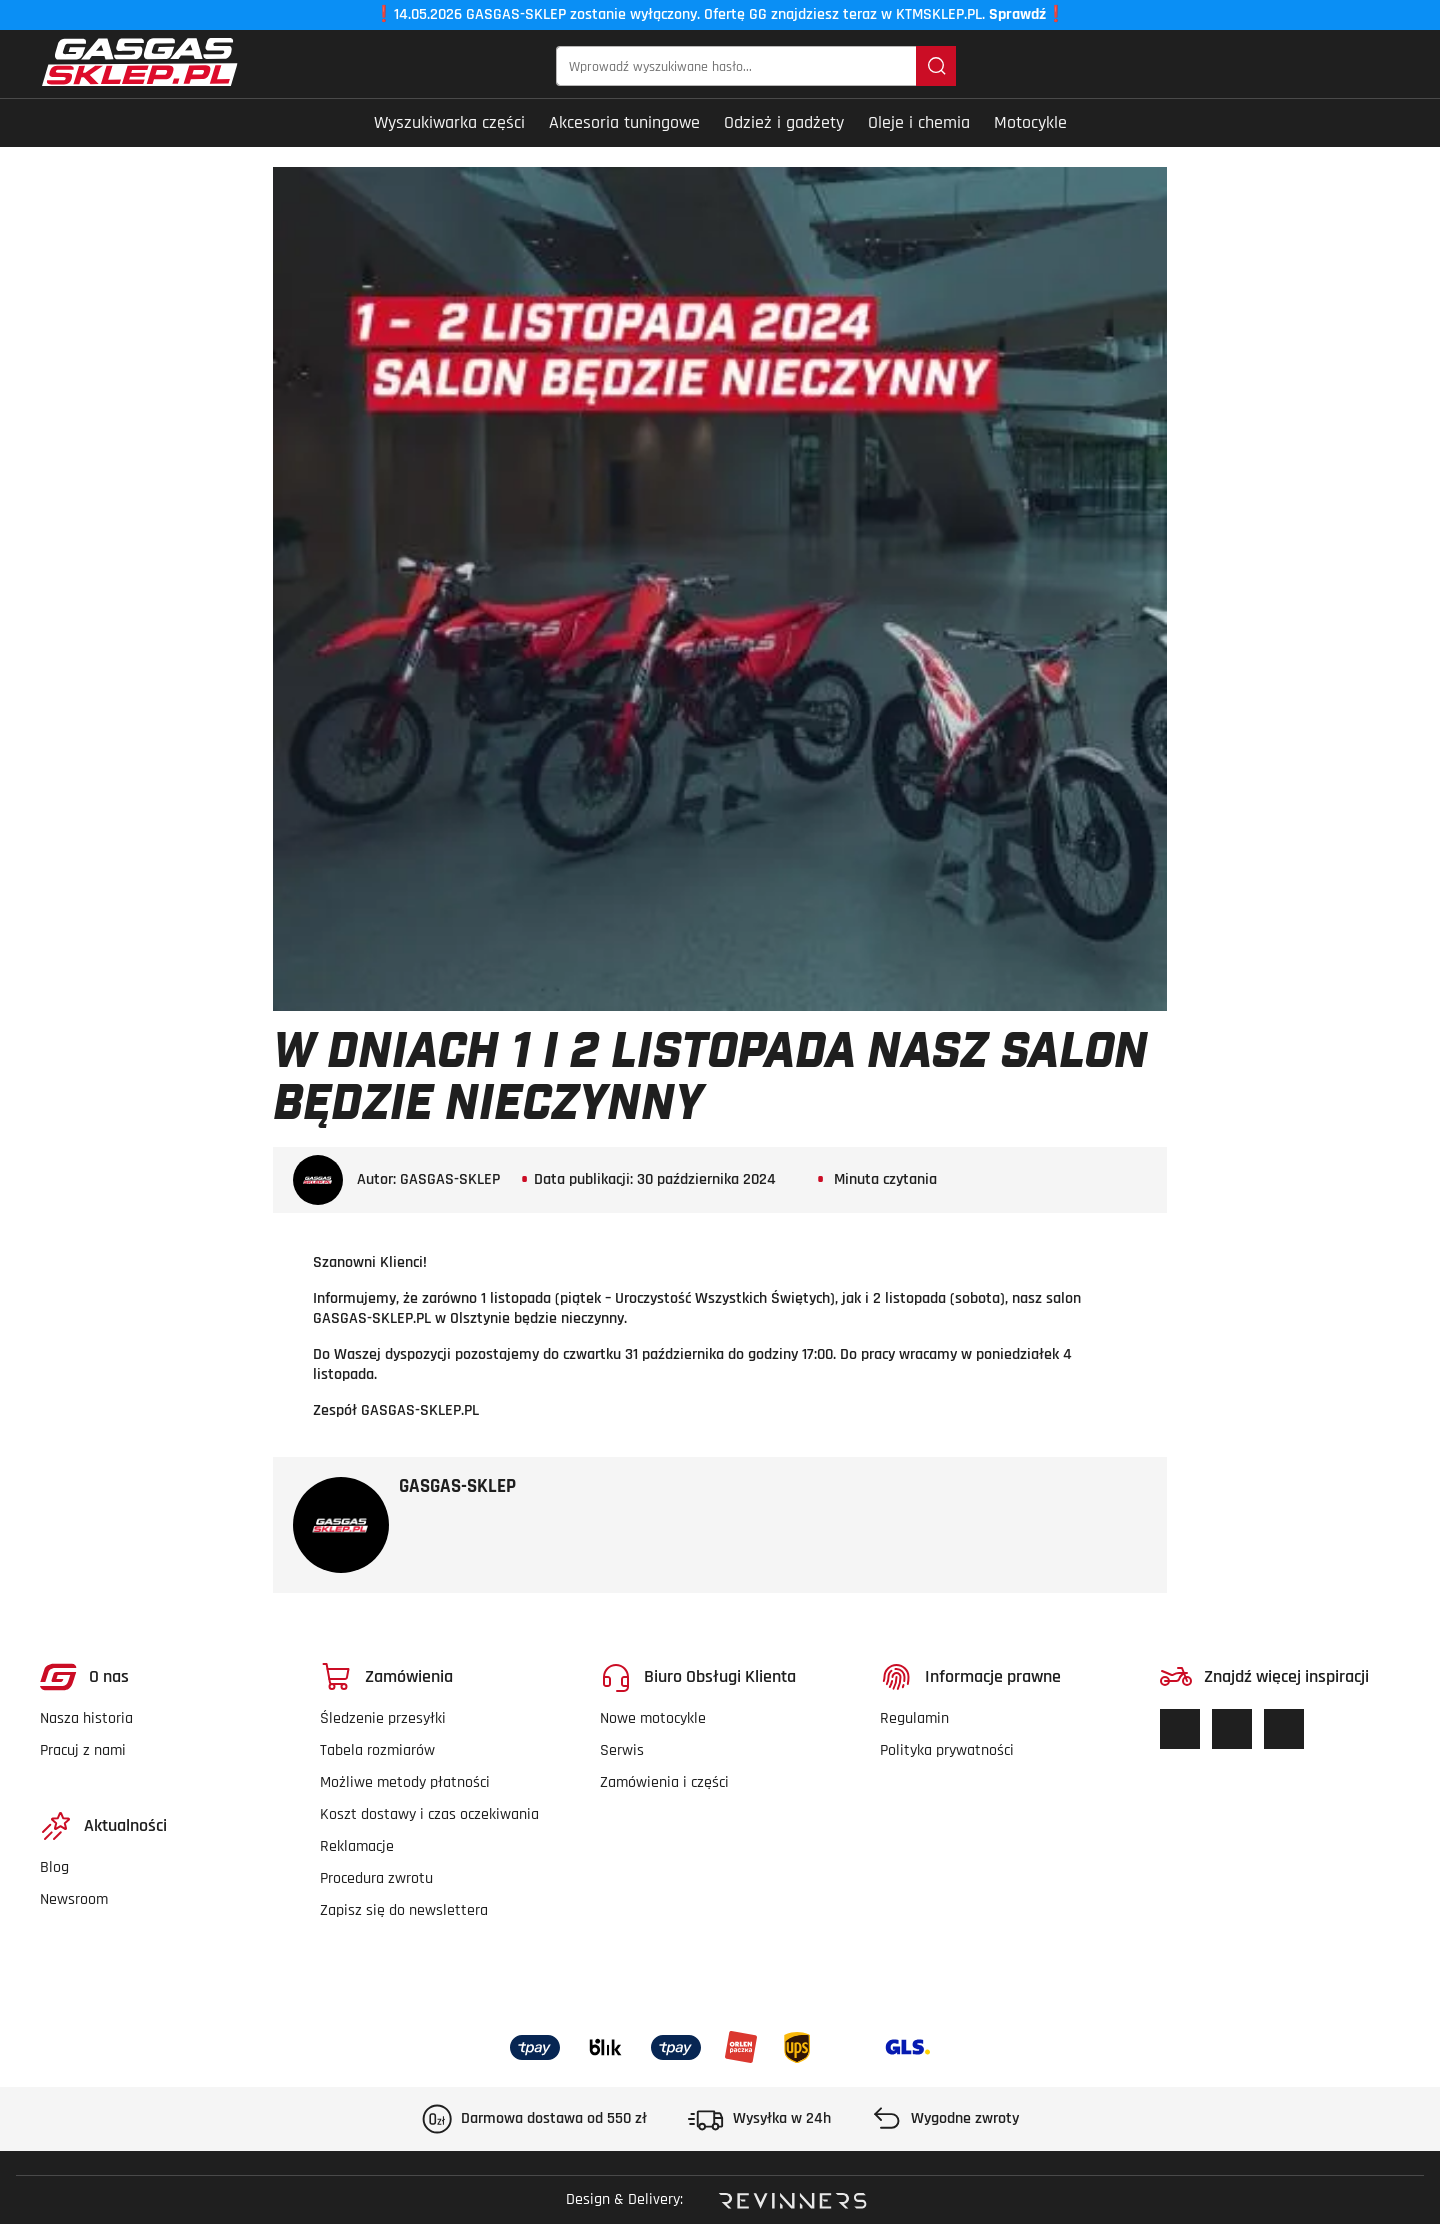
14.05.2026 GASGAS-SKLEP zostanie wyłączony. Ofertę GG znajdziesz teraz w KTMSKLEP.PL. (720, 14)
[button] (1387, 66)
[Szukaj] (936, 66)
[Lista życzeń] (1285, 66)
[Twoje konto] (1349, 66)
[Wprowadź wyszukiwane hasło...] (736, 66)
